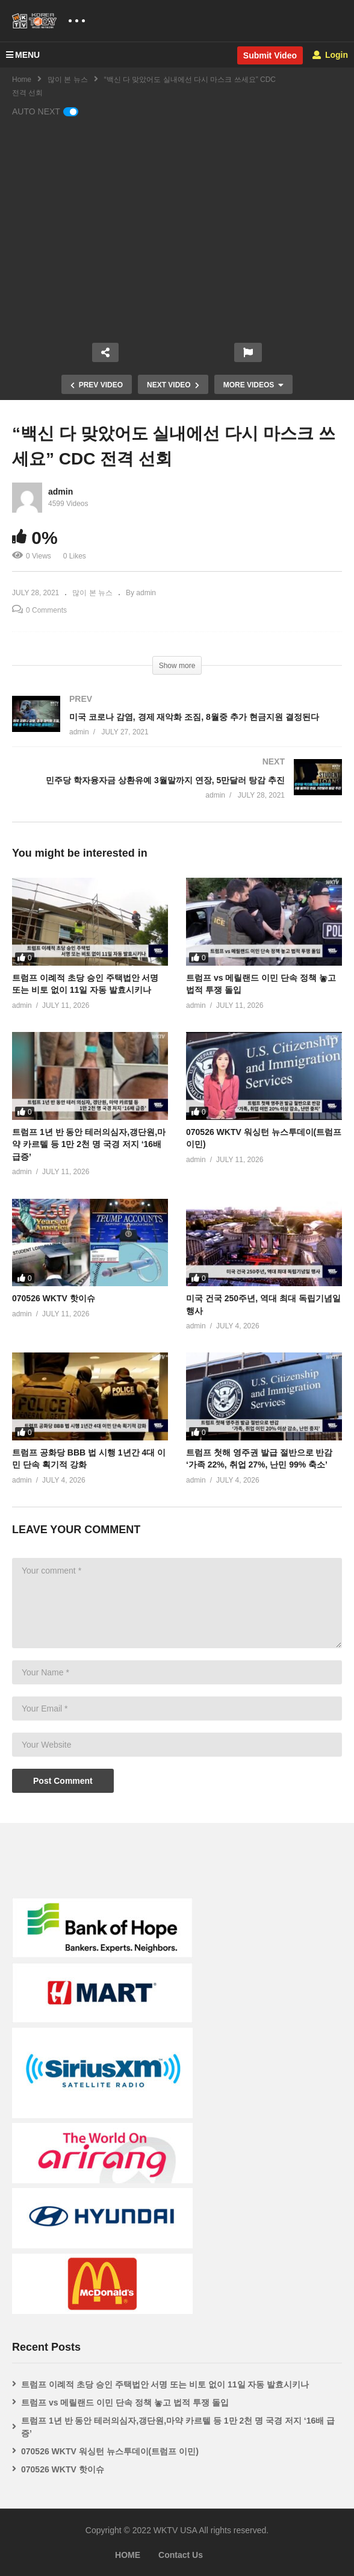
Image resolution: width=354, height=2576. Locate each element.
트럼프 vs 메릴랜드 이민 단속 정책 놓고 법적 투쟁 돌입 (125, 2402)
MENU (23, 55)
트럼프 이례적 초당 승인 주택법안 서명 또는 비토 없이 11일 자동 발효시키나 (165, 2384)
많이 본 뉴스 (68, 79)
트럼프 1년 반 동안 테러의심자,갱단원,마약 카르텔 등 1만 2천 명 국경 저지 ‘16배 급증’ (89, 1144)
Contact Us (180, 2555)
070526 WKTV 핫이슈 (53, 1298)
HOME (127, 2555)
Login (330, 55)
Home (21, 79)
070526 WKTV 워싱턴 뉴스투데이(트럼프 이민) (110, 2451)
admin (60, 491)
